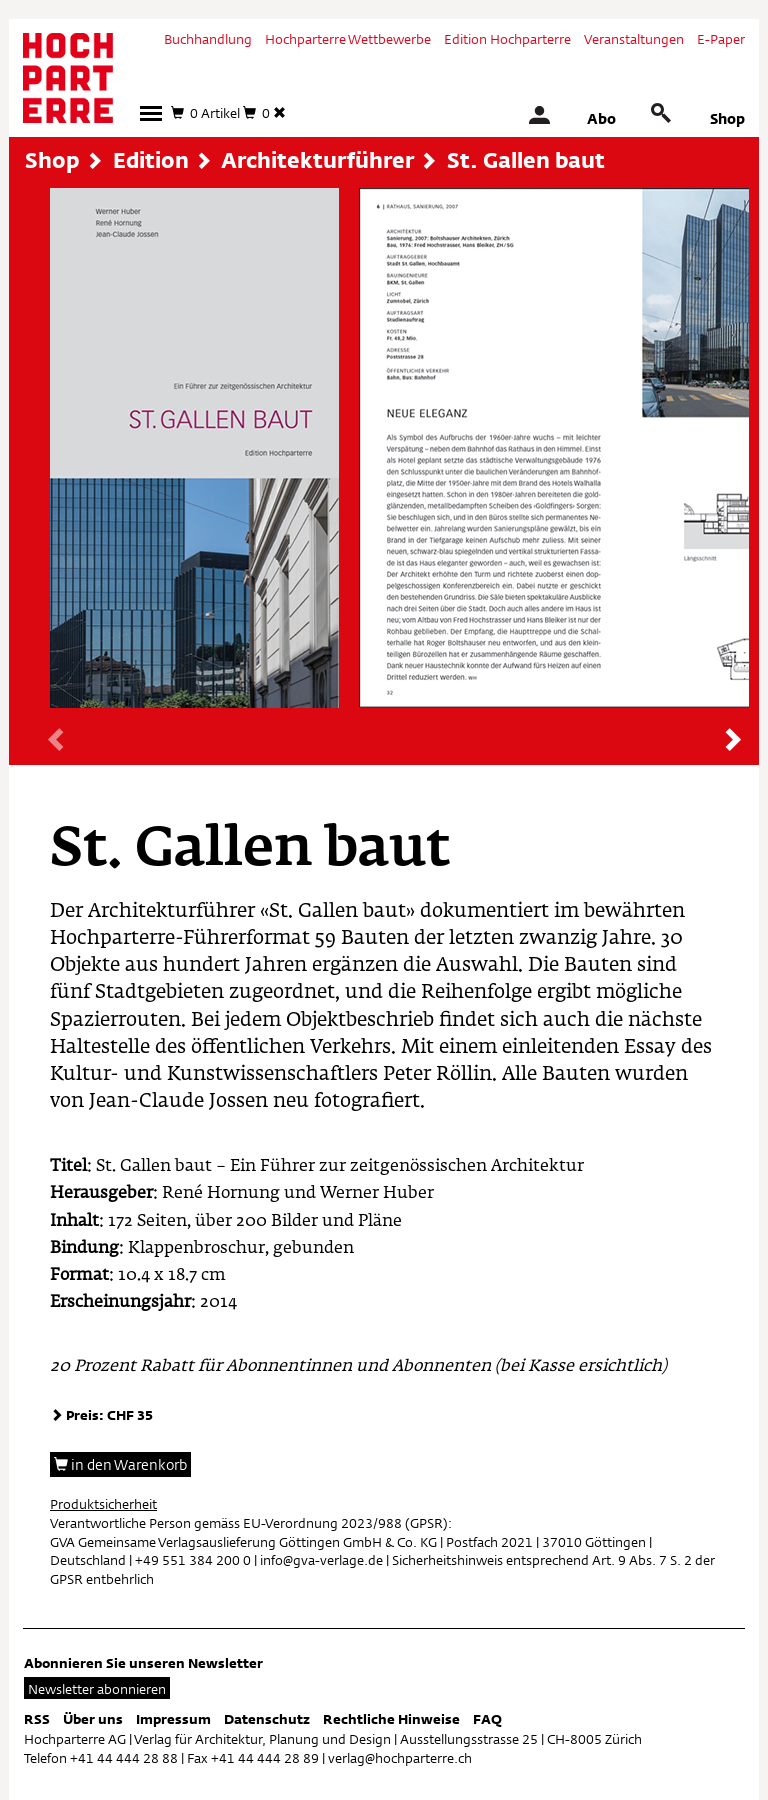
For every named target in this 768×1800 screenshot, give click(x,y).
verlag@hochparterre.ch (400, 1758)
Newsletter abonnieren (97, 1689)
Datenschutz (267, 1719)
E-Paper (721, 39)
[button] (151, 113)
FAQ (487, 1719)
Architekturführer (317, 160)
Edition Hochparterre (507, 39)
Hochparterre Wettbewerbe (348, 39)
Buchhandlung (208, 39)
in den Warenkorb (120, 1464)
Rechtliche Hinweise (391, 1719)
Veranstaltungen (634, 39)
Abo (601, 118)
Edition (151, 160)
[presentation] (57, 741)
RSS (37, 1719)
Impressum (173, 1719)
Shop (727, 118)
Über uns (93, 1719)
